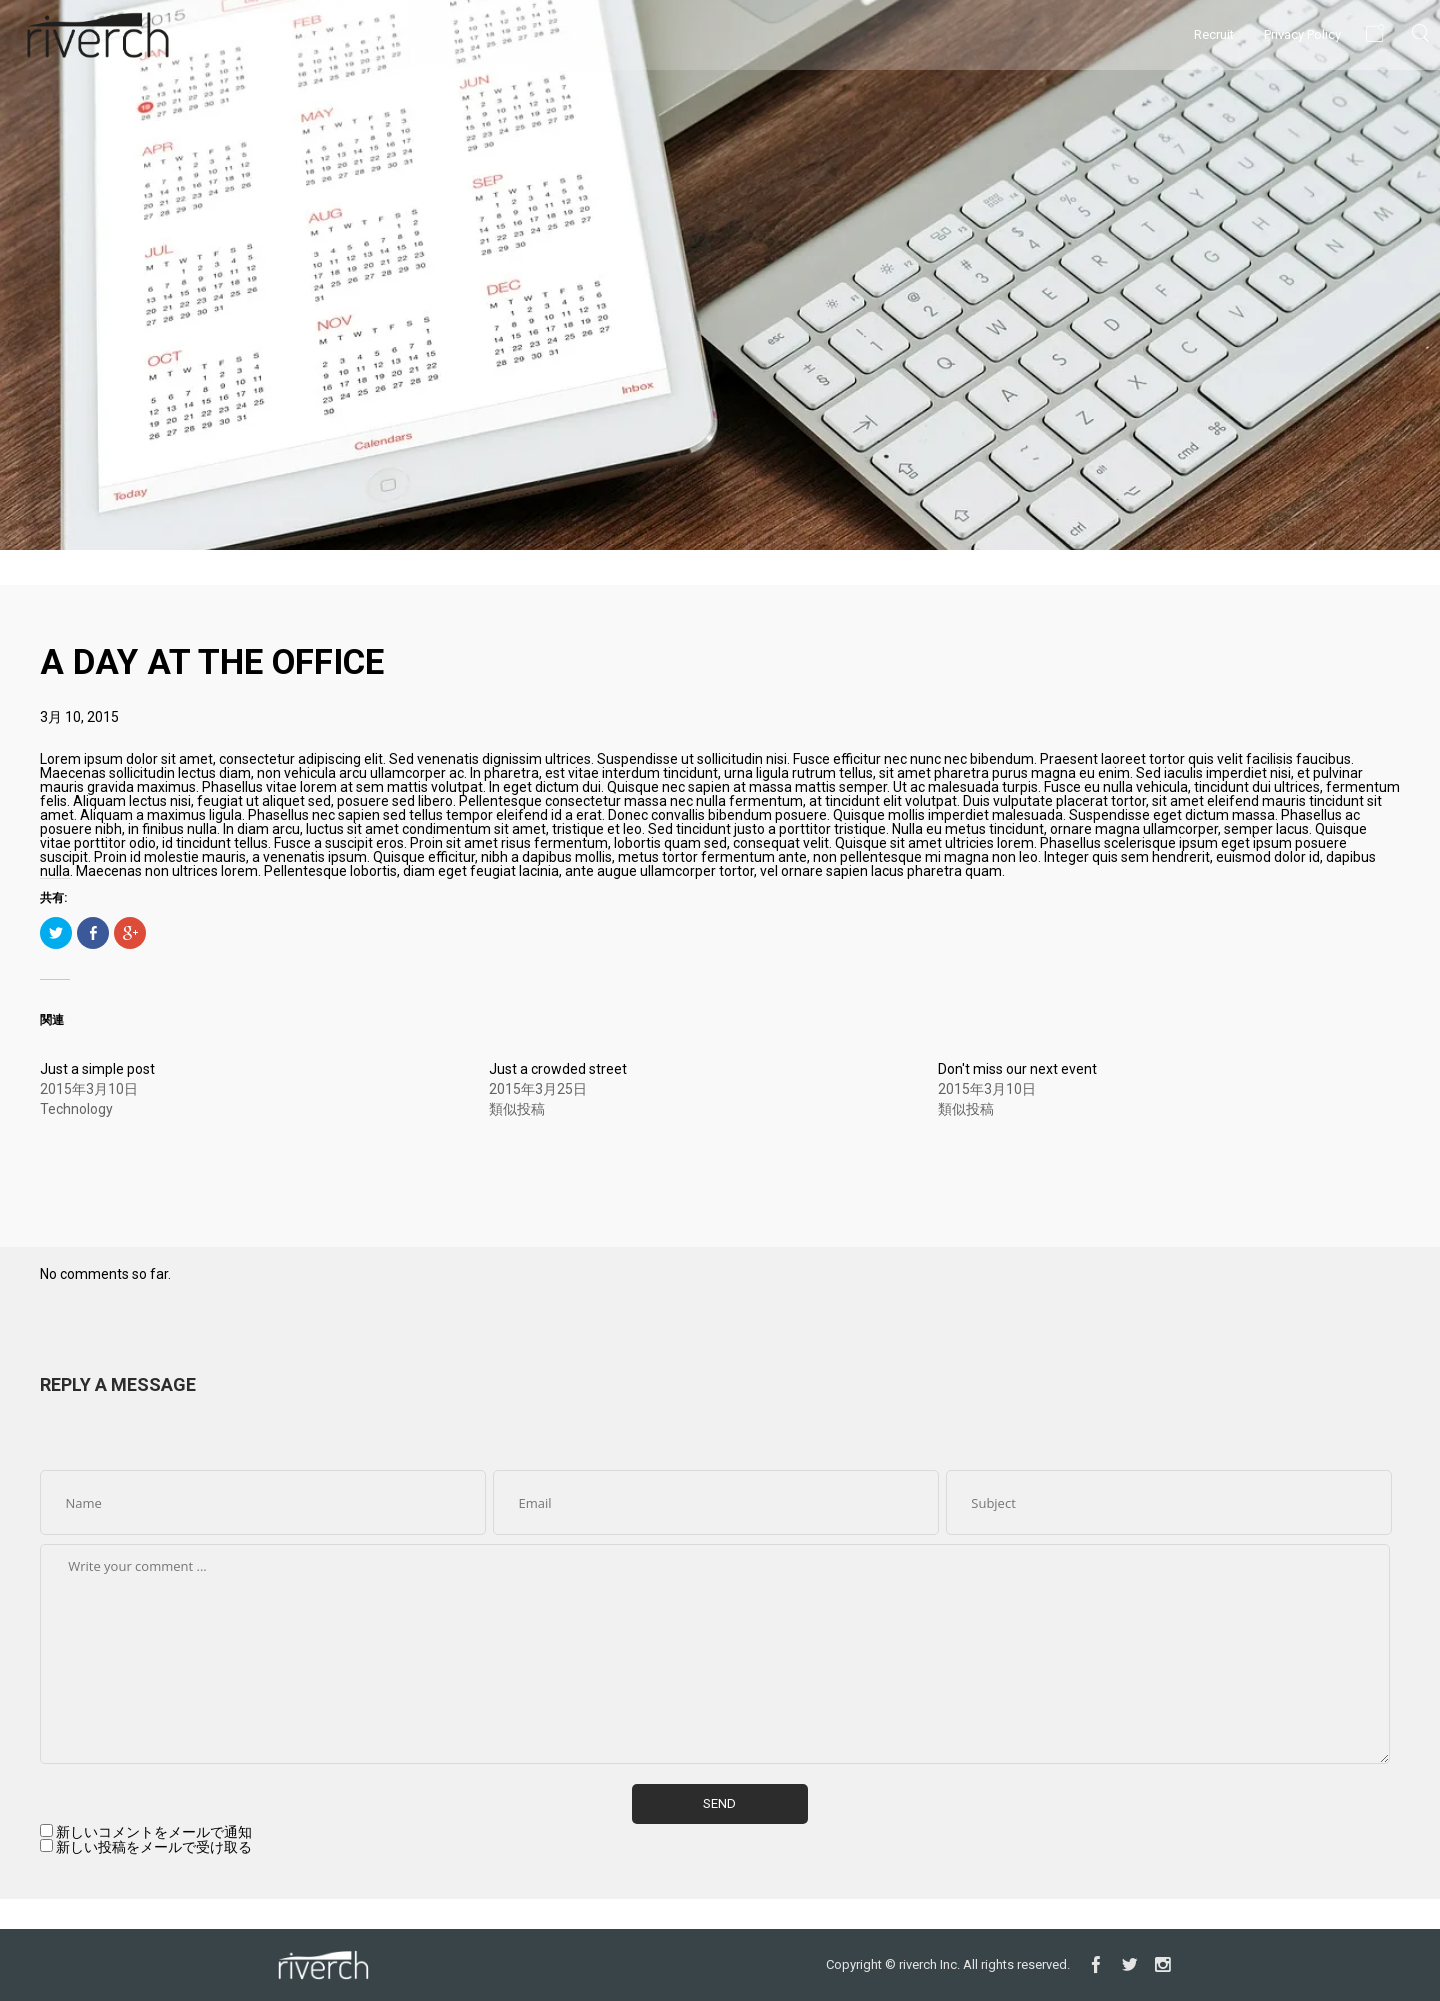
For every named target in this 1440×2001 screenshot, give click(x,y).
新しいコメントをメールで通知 (154, 1832)
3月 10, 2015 (79, 717)
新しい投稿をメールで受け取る (154, 1847)
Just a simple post (97, 1069)
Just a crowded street (558, 1069)
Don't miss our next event (1017, 1069)
